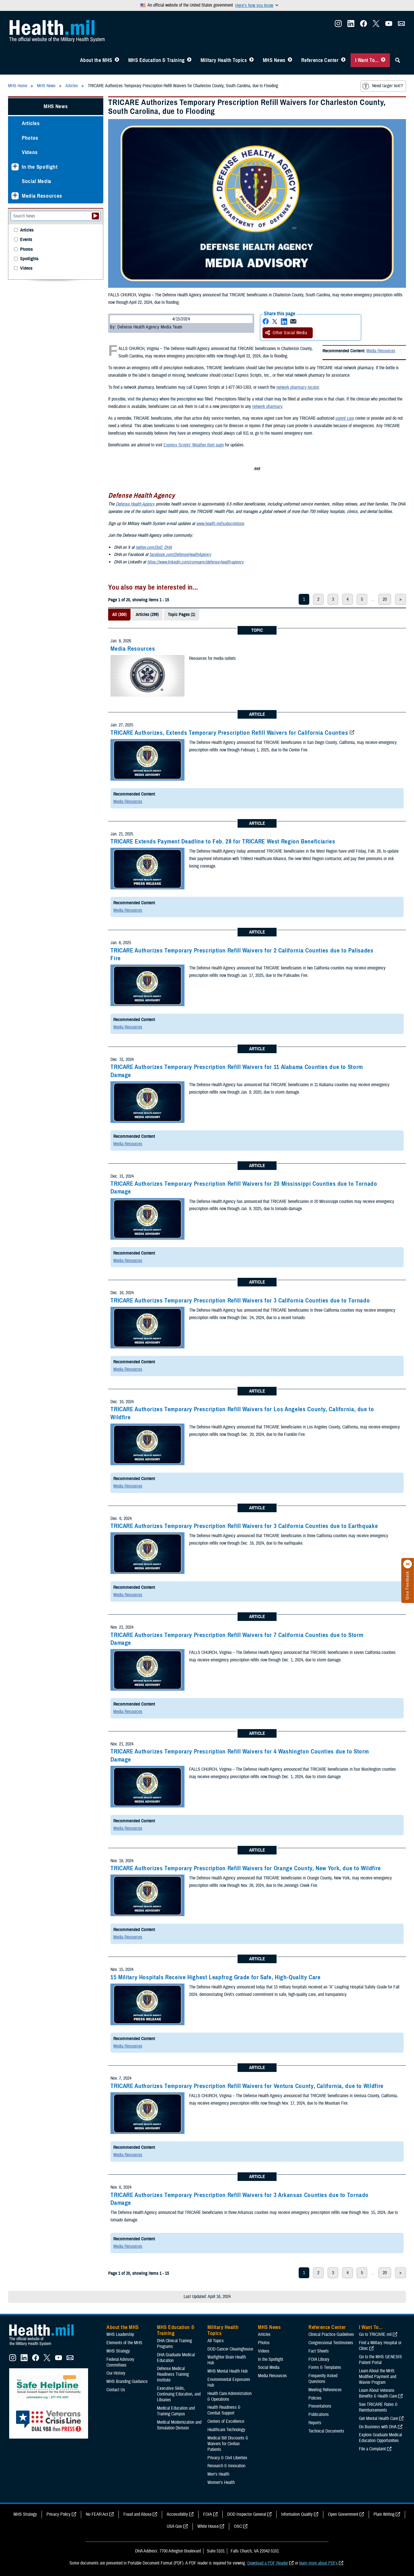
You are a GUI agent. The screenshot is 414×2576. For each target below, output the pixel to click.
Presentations (319, 2406)
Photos (30, 138)
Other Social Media (286, 333)
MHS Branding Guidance (126, 2381)
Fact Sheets (318, 2351)
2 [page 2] (318, 599)
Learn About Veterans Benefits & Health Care (378, 2393)
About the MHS (96, 60)
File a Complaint (372, 2449)
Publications (318, 2414)
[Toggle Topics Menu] (251, 60)
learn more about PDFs (318, 2563)
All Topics (215, 2341)
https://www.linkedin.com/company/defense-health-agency (195, 562)
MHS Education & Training (156, 60)
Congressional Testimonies (330, 2343)
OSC (238, 2526)
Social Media (36, 181)
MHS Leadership (120, 2334)
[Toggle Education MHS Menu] (189, 60)
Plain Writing (384, 2514)
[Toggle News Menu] (290, 60)
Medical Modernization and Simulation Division (179, 2425)
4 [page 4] (348, 599)
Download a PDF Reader (267, 2563)
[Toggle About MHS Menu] (117, 60)
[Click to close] (407, 1564)
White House (208, 2526)
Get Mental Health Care (378, 2418)
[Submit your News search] (95, 216)
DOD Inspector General (246, 2514)
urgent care (344, 418)
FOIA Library (318, 2359)
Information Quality (297, 2514)
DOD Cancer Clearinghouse (230, 2349)
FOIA (207, 2514)
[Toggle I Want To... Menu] (383, 60)
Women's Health (221, 2482)
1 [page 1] (304, 599)
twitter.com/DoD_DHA (154, 547)
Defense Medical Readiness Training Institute (173, 2374)
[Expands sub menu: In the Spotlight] (15, 166)
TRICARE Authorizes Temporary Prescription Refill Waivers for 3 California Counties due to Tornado (240, 1300)
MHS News (274, 60)
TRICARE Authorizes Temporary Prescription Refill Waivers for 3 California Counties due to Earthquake (244, 1526)
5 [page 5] (362, 599)
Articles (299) (147, 614)
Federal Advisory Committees (120, 2362)
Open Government (343, 2514)
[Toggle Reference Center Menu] (343, 60)
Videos (30, 152)
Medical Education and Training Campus (176, 2411)
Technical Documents (326, 2431)
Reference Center (320, 60)
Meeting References (325, 2390)
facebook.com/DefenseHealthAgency (180, 554)
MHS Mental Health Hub (227, 2371)
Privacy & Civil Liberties (227, 2458)
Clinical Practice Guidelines (331, 2334)
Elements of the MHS (124, 2343)
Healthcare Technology (226, 2430)
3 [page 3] (333, 599)
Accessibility (177, 2514)
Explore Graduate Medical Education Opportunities (380, 2437)
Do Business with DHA (378, 2427)
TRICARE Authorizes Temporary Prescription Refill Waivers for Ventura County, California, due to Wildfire (247, 2086)
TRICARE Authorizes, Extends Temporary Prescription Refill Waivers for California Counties (229, 732)
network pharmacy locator (297, 387)
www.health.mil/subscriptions (220, 523)
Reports (314, 2423)
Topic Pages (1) (181, 614)
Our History (115, 2373)
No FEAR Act (97, 2514)
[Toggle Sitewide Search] (397, 60)
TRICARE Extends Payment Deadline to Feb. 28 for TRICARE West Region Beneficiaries (222, 841)
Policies (315, 2398)
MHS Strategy (118, 2351)
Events (26, 239)
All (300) (119, 614)
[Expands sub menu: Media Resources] (15, 195)
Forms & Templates (324, 2367)
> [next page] (400, 599)
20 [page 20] (385, 599)
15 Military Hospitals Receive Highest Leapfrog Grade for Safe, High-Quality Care (215, 1977)
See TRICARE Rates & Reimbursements (378, 2407)
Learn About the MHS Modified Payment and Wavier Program (377, 2376)
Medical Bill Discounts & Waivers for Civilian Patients (227, 2443)
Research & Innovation (226, 2466)
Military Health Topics (224, 60)
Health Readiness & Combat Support (223, 2410)
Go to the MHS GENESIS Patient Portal (380, 2359)
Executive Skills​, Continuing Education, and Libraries (179, 2394)
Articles (31, 123)
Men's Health (218, 2474)
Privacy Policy (58, 2514)
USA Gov (174, 2526)
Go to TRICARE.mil (375, 2334)
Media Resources (380, 351)
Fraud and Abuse (137, 2514)
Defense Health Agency (135, 504)
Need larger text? (382, 86)
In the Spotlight (40, 167)
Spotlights (29, 259)
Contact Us (115, 2390)
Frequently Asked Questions (322, 2378)
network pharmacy (267, 406)
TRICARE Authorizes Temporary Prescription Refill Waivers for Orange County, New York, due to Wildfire (245, 1868)
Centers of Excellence (225, 2421)
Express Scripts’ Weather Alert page (194, 445)
